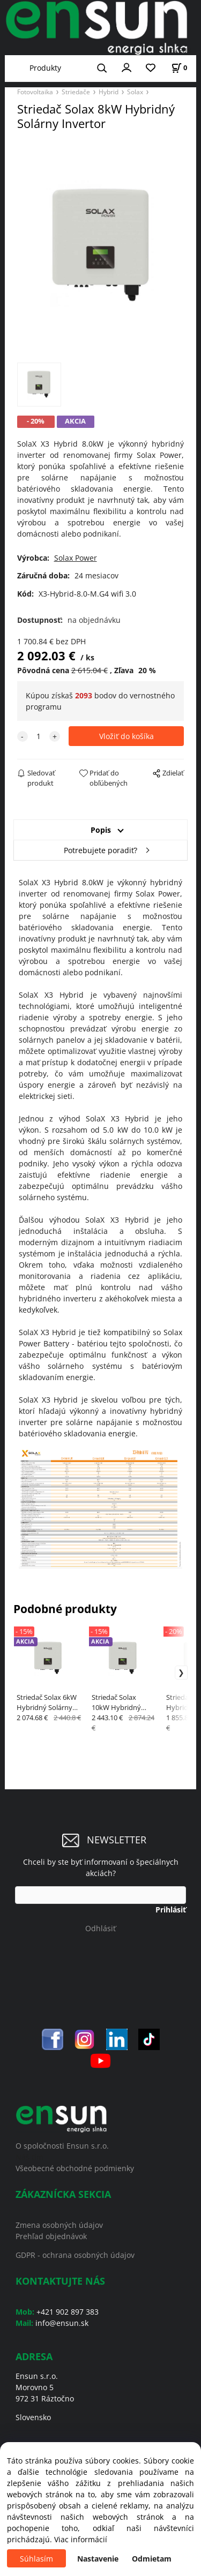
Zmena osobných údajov (59, 2225)
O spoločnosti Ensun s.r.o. (62, 2146)
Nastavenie (97, 2559)
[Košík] (179, 67)
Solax (135, 91)
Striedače (76, 91)
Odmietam (152, 2559)
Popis (101, 830)
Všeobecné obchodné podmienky (75, 2168)
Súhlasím (36, 2559)
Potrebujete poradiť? (100, 850)
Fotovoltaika (35, 91)
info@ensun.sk (61, 2323)
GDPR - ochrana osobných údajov (75, 2255)
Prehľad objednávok (51, 2236)
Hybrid (108, 91)
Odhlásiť (100, 1928)
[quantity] (38, 736)
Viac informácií (80, 2539)
